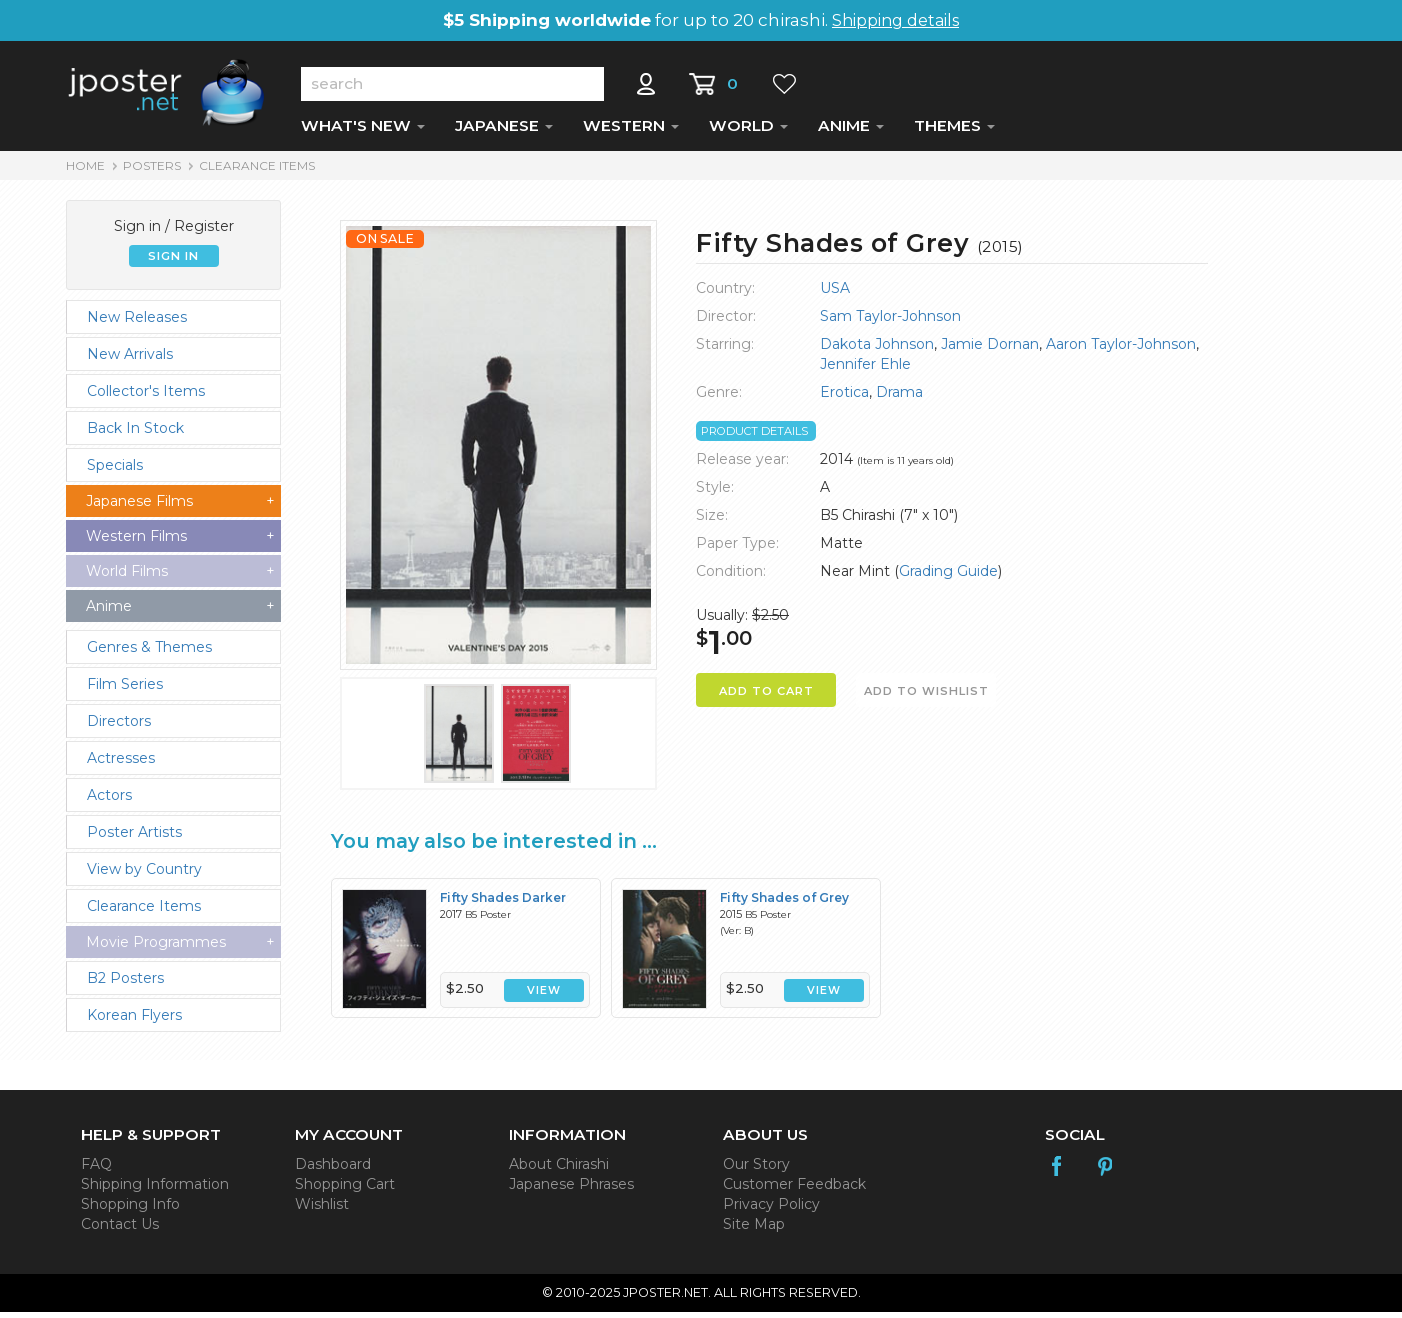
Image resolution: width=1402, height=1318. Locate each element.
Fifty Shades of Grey (784, 903)
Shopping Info (130, 1210)
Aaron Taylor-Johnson (1121, 350)
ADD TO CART (766, 697)
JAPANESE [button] (504, 131)
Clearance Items (257, 171)
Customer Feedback (794, 1190)
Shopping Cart (345, 1190)
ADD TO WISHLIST (926, 697)
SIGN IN (173, 262)
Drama (899, 398)
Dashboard (333, 1170)
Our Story (756, 1170)
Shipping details (895, 20)
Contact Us (120, 1230)
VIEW (544, 996)
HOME (85, 171)
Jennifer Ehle (865, 370)
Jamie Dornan (990, 350)
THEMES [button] (954, 131)
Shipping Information (155, 1190)
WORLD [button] (748, 131)
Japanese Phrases (571, 1190)
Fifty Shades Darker (503, 903)
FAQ (96, 1170)
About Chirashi (559, 1170)
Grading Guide (948, 577)
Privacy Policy (771, 1210)
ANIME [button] (851, 131)
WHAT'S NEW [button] (363, 131)
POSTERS (152, 171)
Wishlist (322, 1210)
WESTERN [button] (631, 131)
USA (835, 294)
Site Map (754, 1230)
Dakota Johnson (877, 350)
